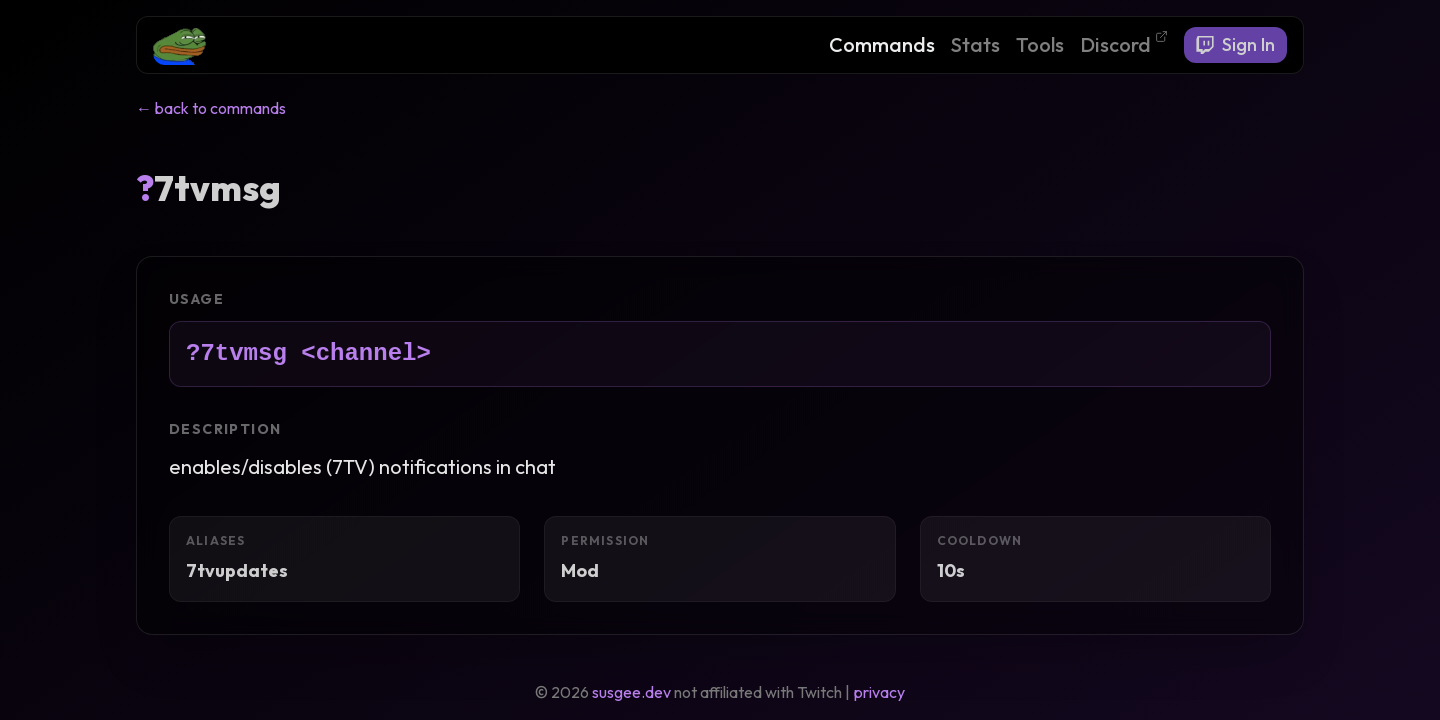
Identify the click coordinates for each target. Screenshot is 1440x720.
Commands (882, 44)
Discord (1124, 43)
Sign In (1235, 44)
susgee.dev (631, 692)
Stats (975, 44)
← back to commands (211, 108)
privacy (879, 692)
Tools (1040, 44)
